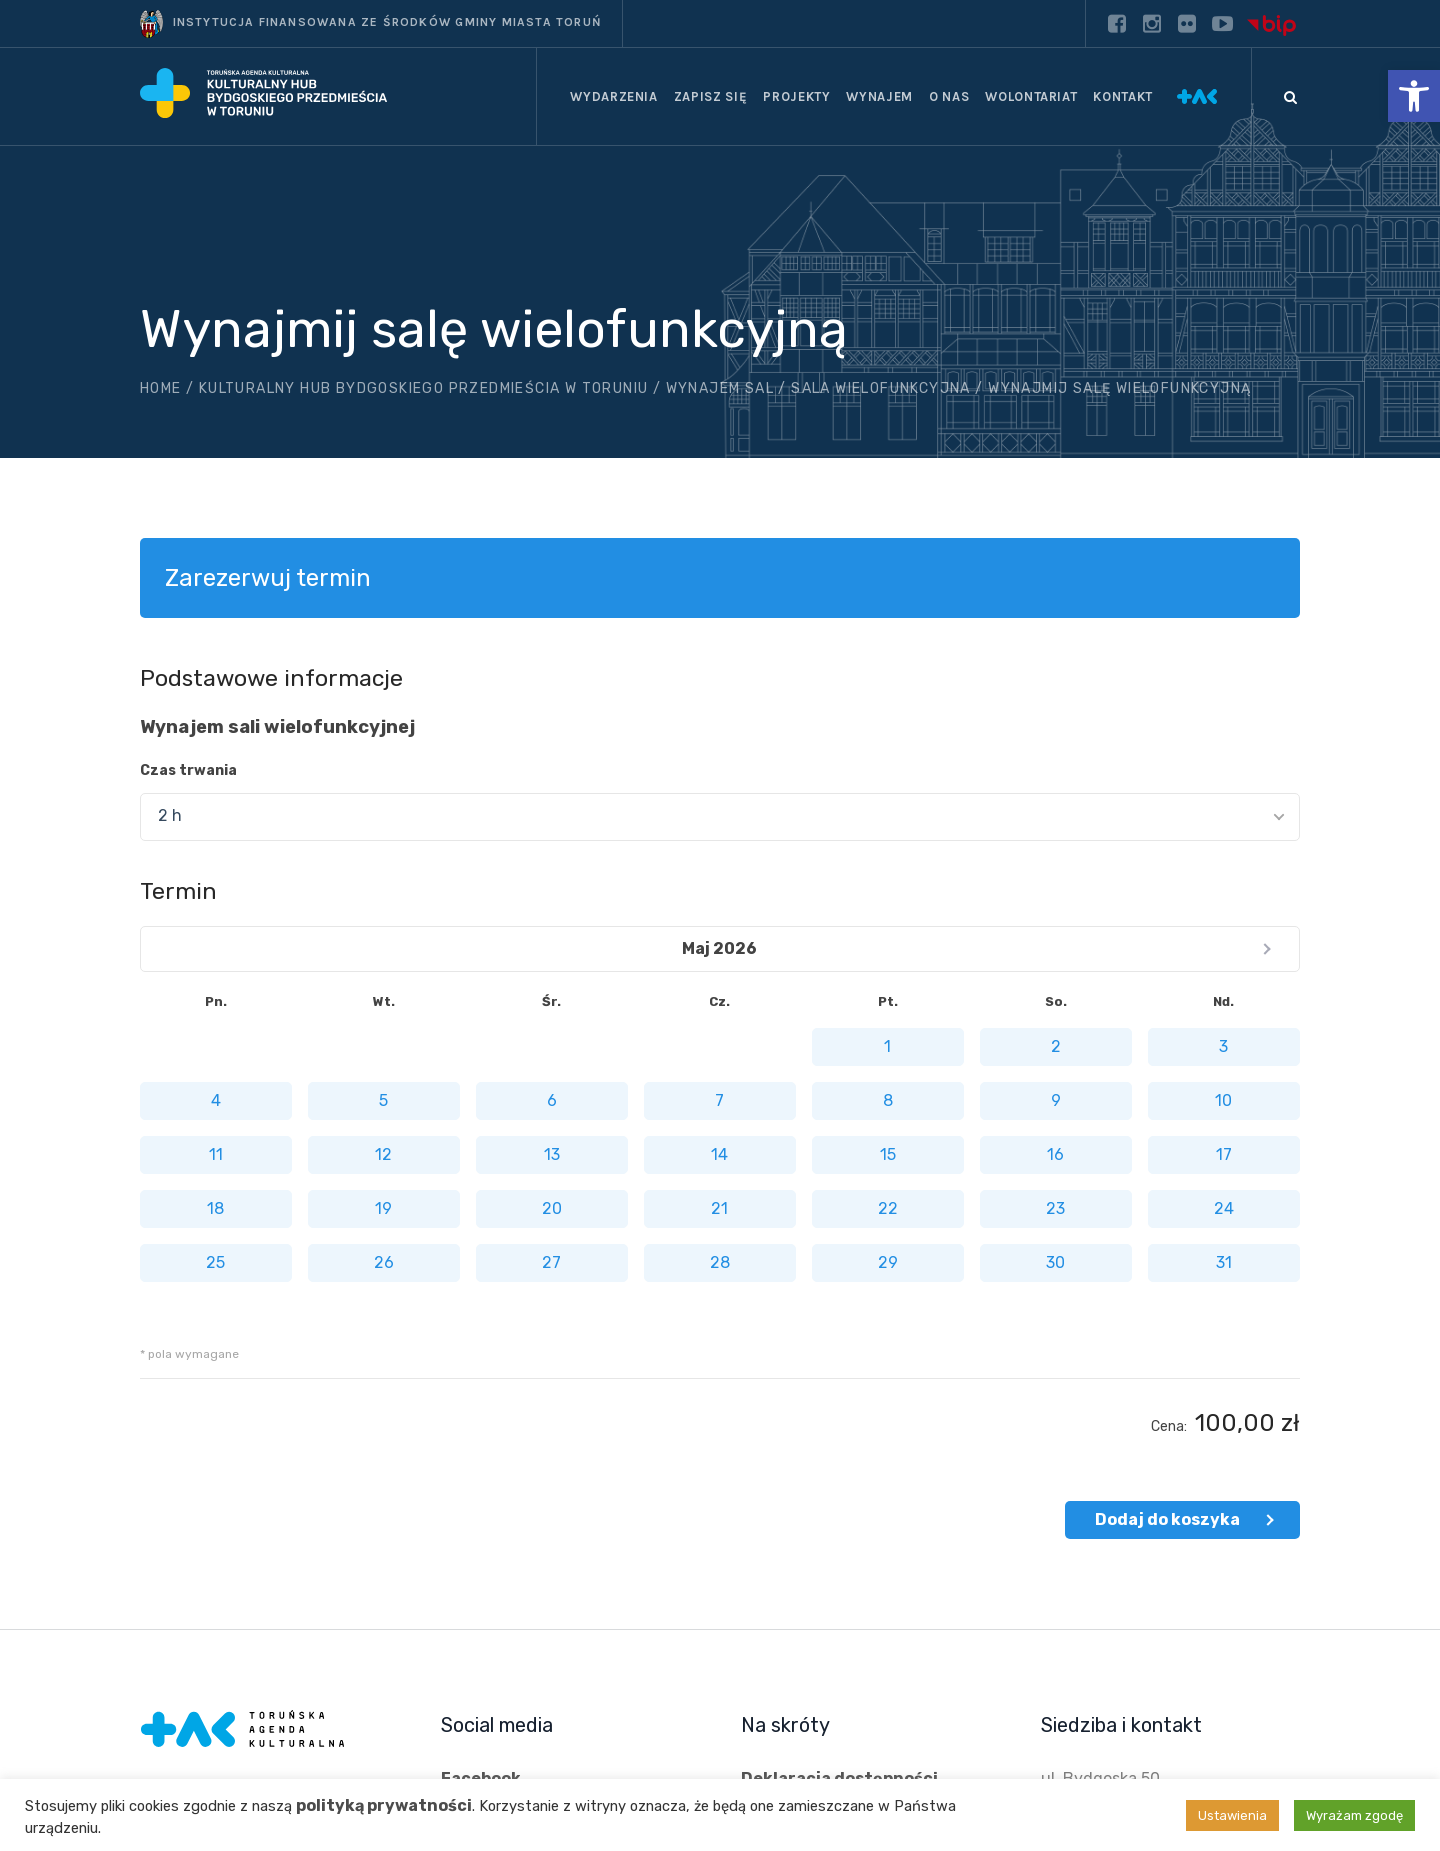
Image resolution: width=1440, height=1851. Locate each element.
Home (161, 388)
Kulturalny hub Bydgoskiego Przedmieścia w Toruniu (424, 388)
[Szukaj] (1290, 97)
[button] (1414, 96)
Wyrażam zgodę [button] (1354, 1815)
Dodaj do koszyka (1167, 1519)
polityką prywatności (384, 1805)
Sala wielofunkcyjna (881, 388)
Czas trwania (188, 770)
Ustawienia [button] (1232, 1815)
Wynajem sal (720, 388)
